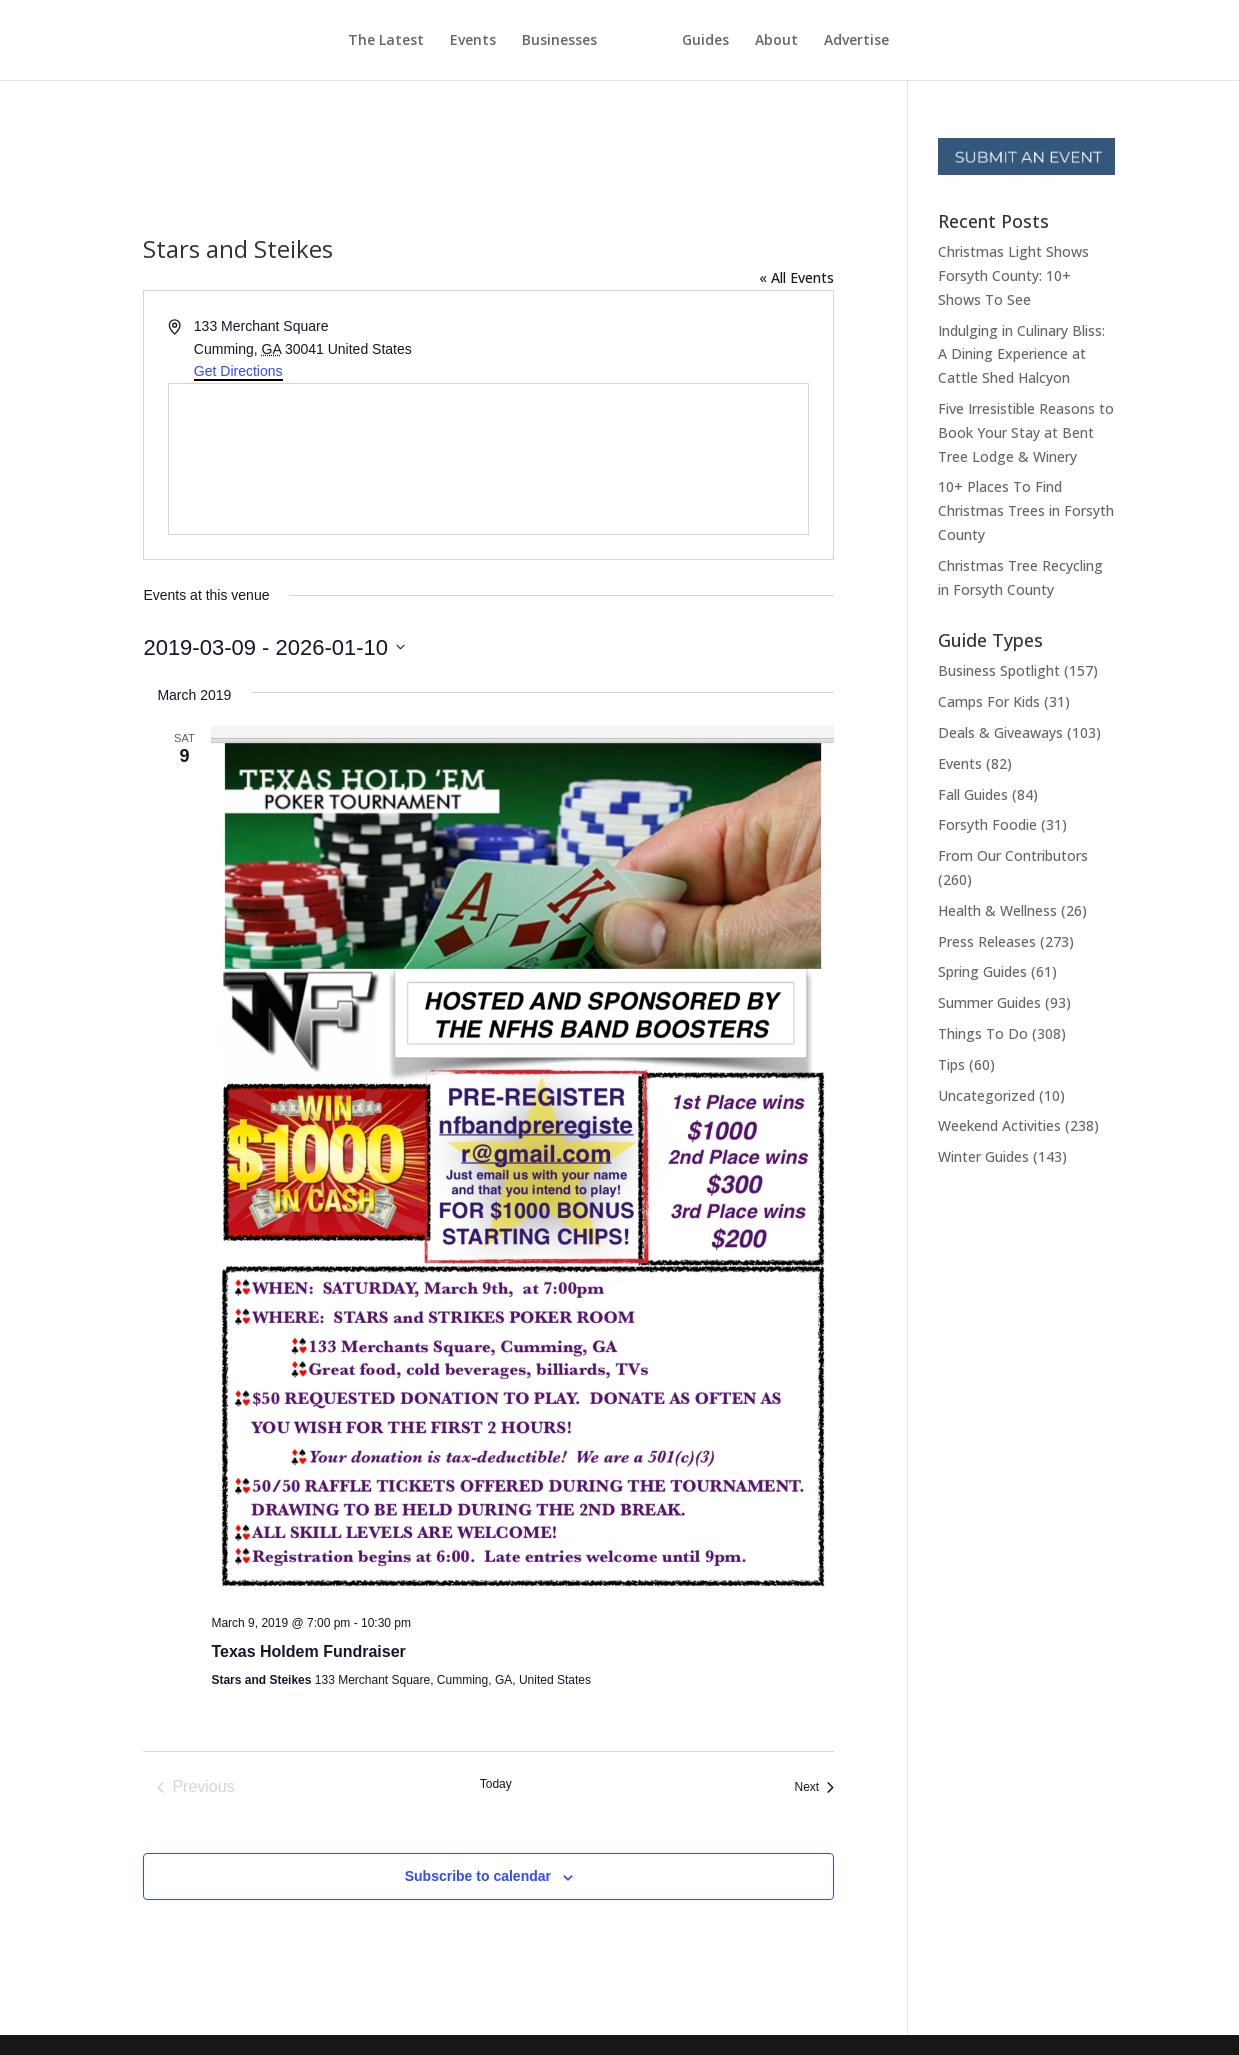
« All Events (796, 277)
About (813, 41)
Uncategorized (986, 1095)
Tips (951, 1064)
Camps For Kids (989, 701)
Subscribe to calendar (478, 1876)
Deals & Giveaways (1000, 732)
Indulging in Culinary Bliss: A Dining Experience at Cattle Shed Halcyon (1021, 354)
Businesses (522, 41)
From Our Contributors (1013, 855)
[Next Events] (814, 1787)
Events (436, 41)
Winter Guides (983, 1156)
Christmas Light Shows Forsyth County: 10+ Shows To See (1013, 275)
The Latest (349, 41)
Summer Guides (989, 1002)
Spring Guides (982, 971)
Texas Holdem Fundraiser (308, 1651)
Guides (742, 41)
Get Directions (238, 371)
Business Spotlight (999, 670)
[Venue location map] (488, 459)
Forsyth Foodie (987, 824)
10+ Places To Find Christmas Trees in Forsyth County (1026, 510)
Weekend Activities (999, 1125)
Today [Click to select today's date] (496, 1784)
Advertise (893, 41)
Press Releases (987, 941)
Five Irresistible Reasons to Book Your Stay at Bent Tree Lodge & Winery (1026, 432)
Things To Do (983, 1033)
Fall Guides (973, 794)
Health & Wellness (997, 910)
